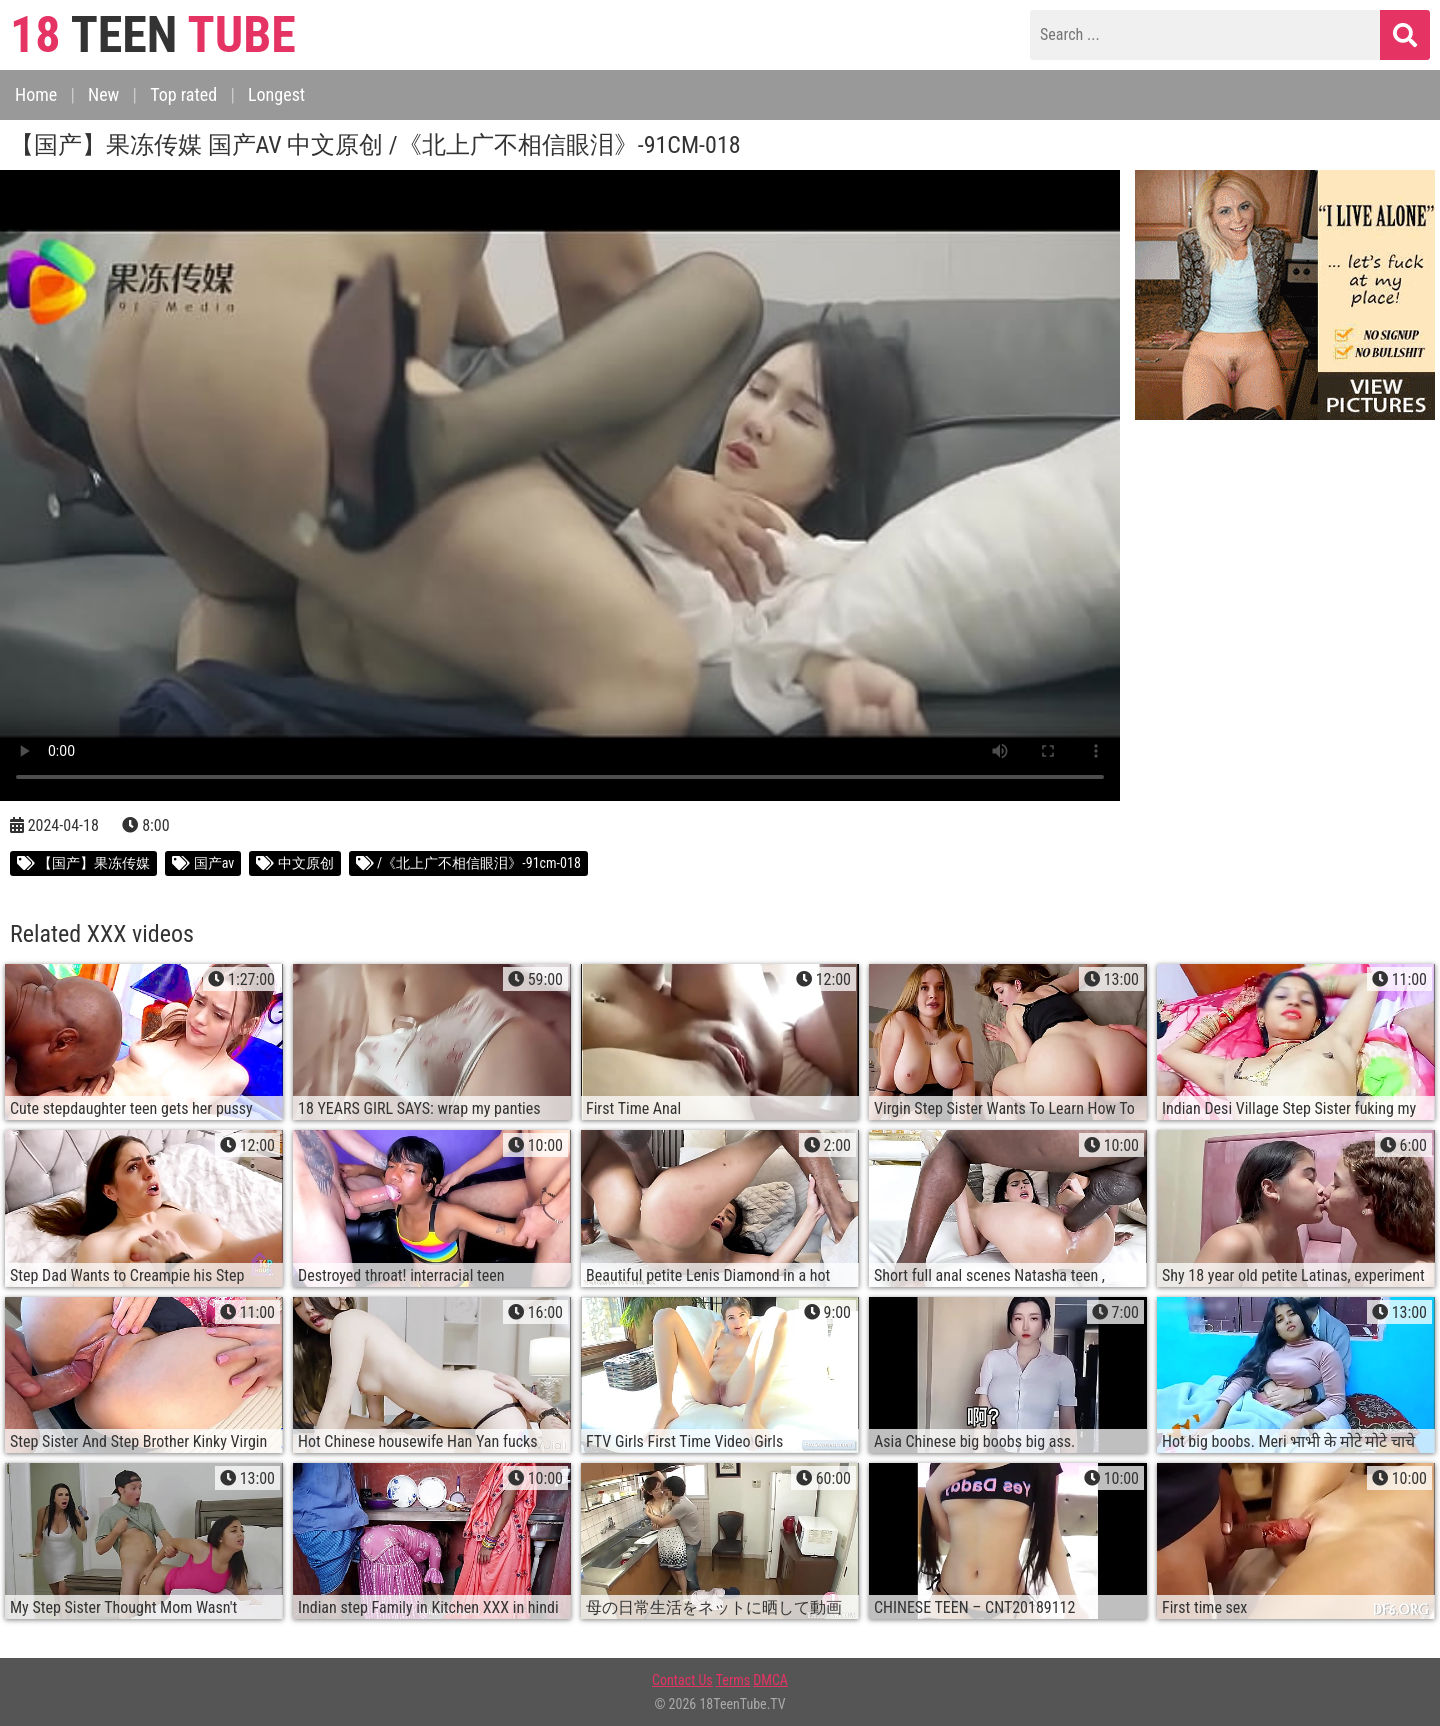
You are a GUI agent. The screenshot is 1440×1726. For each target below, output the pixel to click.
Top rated (183, 94)
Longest (276, 94)
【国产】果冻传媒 (83, 863)
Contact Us (682, 1680)
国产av (203, 863)
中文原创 (294, 863)
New (103, 94)
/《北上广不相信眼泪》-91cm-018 (468, 863)
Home (36, 94)
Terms (733, 1680)
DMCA (770, 1680)
